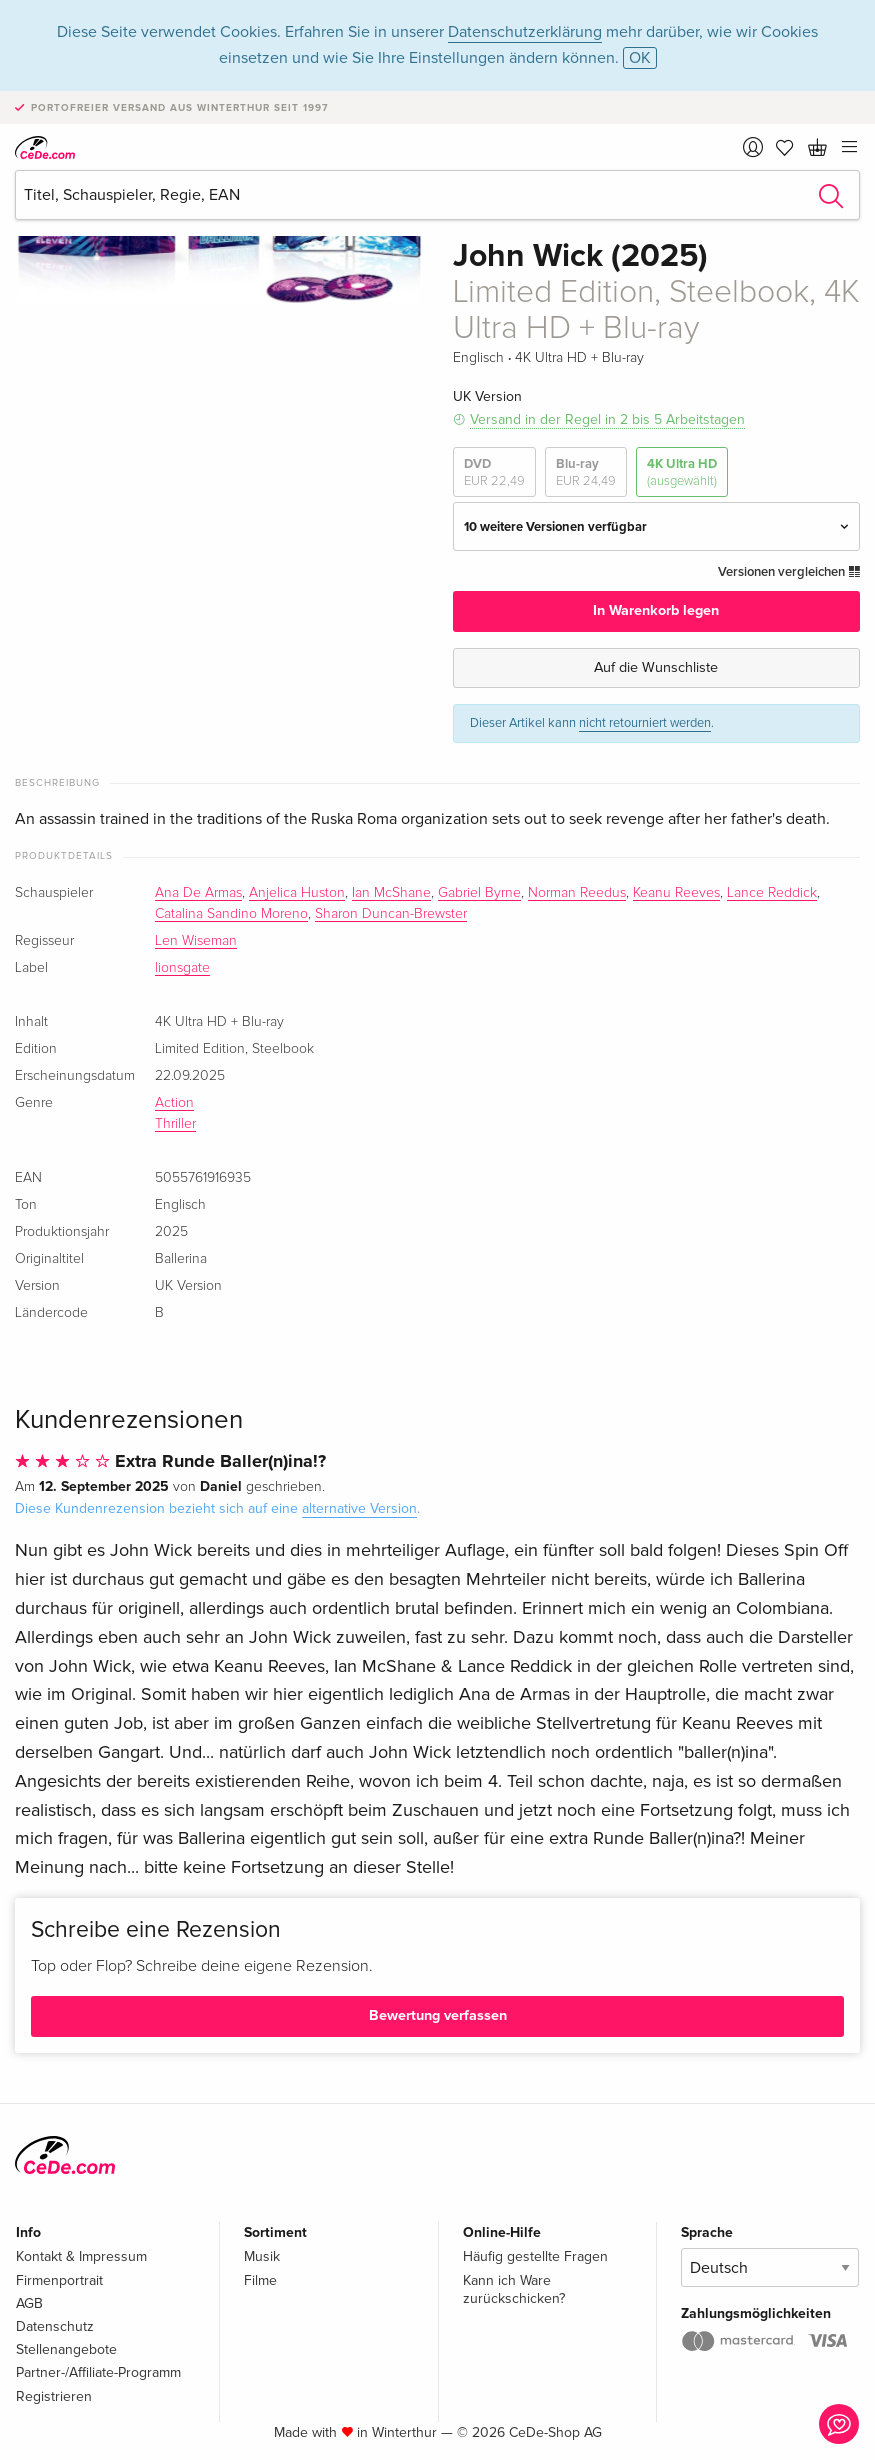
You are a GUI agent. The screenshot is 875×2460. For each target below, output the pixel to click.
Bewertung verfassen (438, 2015)
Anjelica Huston (297, 893)
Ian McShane (391, 893)
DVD (494, 472)
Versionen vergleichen (789, 572)
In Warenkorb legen (656, 610)
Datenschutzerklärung (525, 32)
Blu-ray (586, 472)
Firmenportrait (59, 2280)
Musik (262, 2256)
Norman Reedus (577, 893)
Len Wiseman (196, 941)
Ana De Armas (198, 893)
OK (640, 58)
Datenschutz (55, 2326)
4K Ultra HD (682, 472)
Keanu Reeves (676, 893)
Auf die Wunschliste (656, 667)
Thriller (175, 1124)
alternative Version (359, 1508)
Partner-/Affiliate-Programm (98, 2372)
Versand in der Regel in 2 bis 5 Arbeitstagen (607, 419)
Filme (260, 2280)
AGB (29, 2303)
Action (174, 1103)
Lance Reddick (772, 893)
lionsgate (182, 968)
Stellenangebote (66, 2349)
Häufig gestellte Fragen (535, 2256)
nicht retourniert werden (645, 723)
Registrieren (54, 2396)
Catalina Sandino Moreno (231, 914)
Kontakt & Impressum (81, 2256)
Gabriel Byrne (479, 893)
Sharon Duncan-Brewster (391, 914)
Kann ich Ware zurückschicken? (514, 2289)
